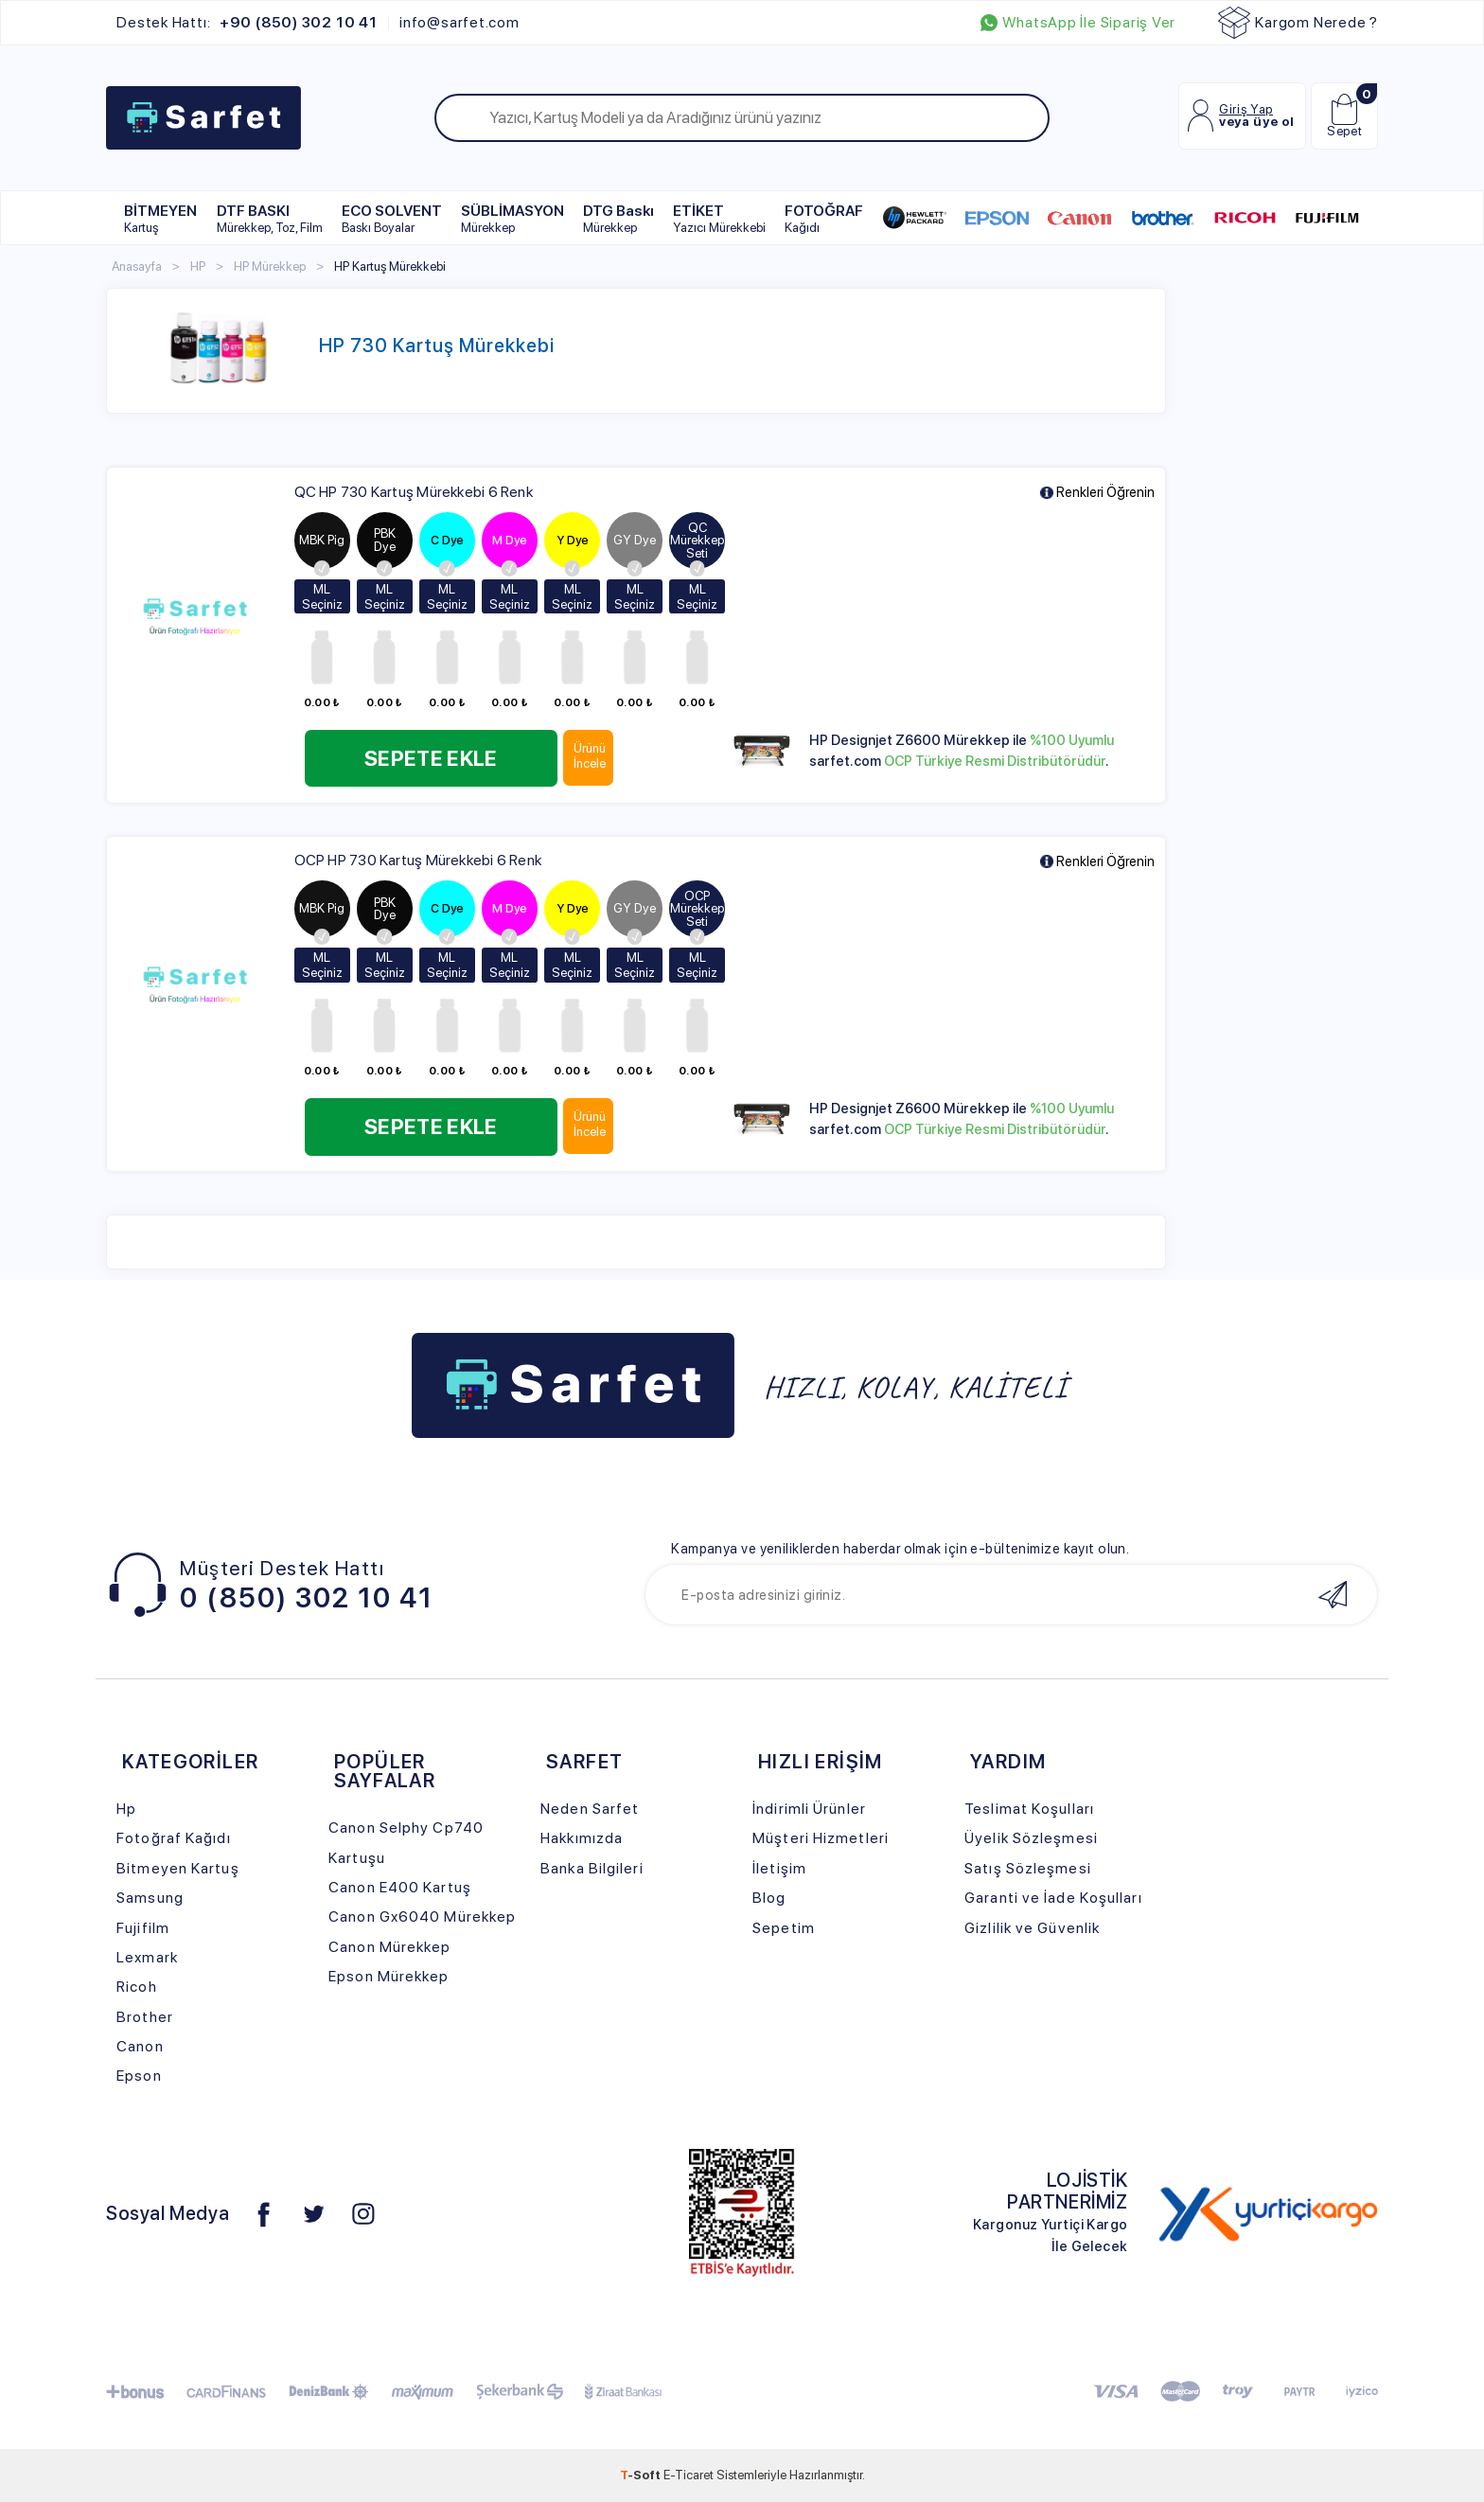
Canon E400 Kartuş (399, 1887)
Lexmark (147, 1957)
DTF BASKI (270, 218)
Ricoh (136, 1987)
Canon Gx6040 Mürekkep (422, 1916)
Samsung (150, 1898)
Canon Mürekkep (389, 1947)
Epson (139, 2076)
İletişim (779, 1868)
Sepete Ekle (443, 758)
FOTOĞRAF (824, 218)
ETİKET (719, 218)
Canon (140, 2046)
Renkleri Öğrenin (1097, 493)
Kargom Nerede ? (1298, 23)
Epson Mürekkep (388, 1976)
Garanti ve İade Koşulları (1052, 1898)
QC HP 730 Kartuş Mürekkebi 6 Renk (413, 492)
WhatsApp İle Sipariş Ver (1077, 22)
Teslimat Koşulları (1029, 1809)
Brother (144, 2017)
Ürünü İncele (615, 755)
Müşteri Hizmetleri (820, 1838)
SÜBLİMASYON (512, 218)
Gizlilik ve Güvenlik (1032, 1928)
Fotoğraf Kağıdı (173, 1838)
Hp (126, 1809)
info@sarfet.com (459, 22)
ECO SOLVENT (392, 218)
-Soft (641, 2474)
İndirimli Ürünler (809, 1809)
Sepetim (783, 1928)
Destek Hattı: (246, 22)
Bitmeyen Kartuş (177, 1868)
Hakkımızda (581, 1838)
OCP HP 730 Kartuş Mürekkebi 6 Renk (418, 860)
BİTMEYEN (160, 218)
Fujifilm (142, 1928)
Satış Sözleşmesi (1027, 1868)
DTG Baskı (618, 218)
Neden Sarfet (589, 1809)
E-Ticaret (688, 2474)
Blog (769, 1898)
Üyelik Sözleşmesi (1031, 1838)
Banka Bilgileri (591, 1868)
